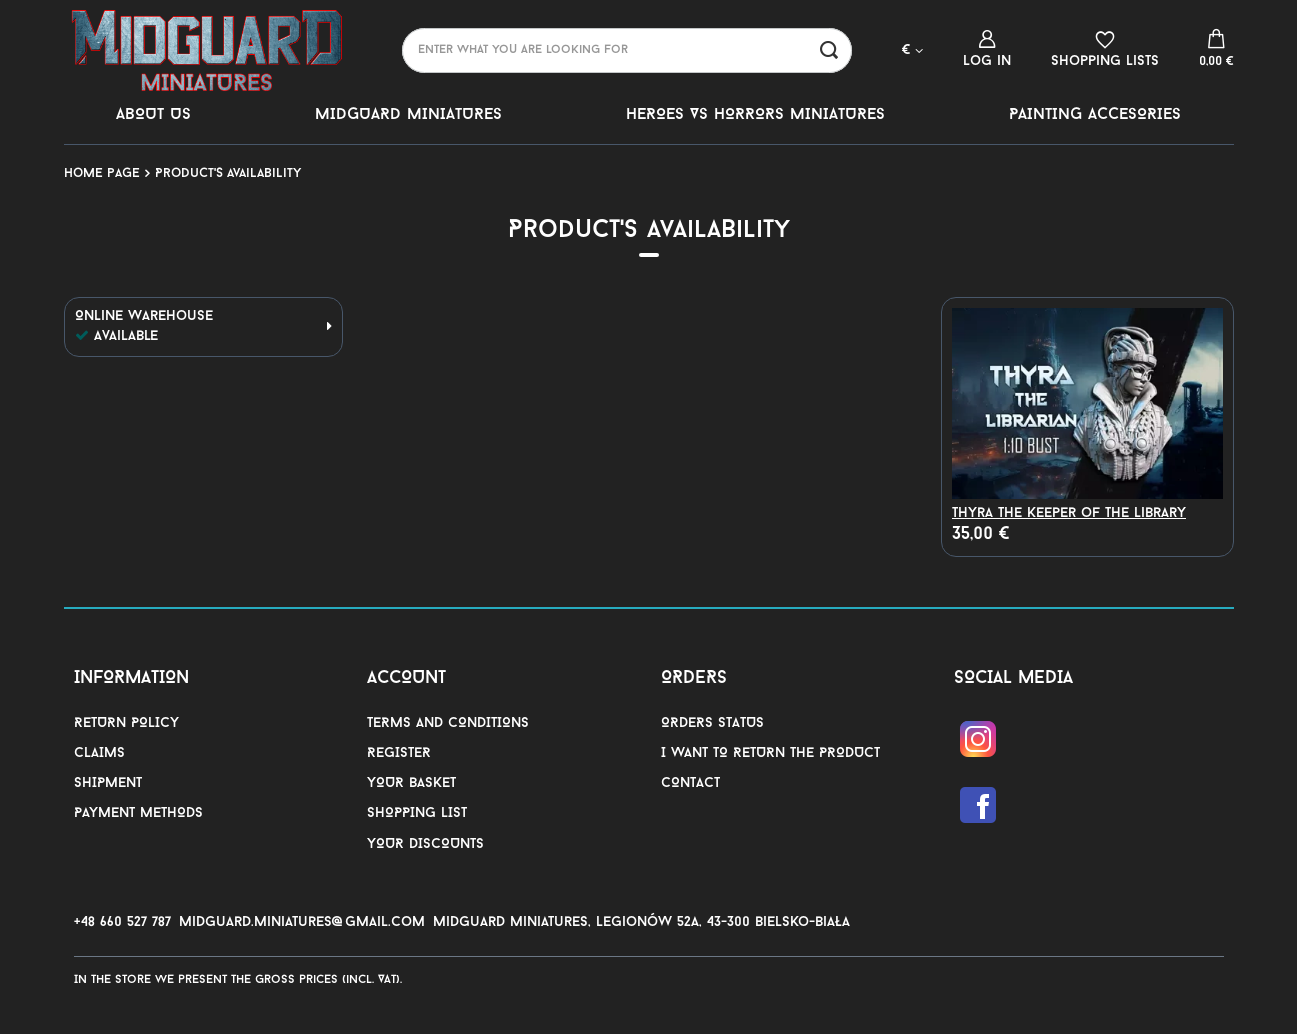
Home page (102, 173)
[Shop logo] (208, 50)
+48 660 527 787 (122, 922)
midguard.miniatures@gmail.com (302, 922)
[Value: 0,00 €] (1216, 50)
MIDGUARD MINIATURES (408, 115)
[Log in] (987, 49)
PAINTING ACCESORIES (1095, 115)
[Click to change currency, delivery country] (912, 49)
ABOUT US (153, 115)
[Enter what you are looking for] (627, 50)
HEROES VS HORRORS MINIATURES (755, 115)
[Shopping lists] (1105, 49)
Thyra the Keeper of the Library (1069, 513)
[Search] (829, 50)
